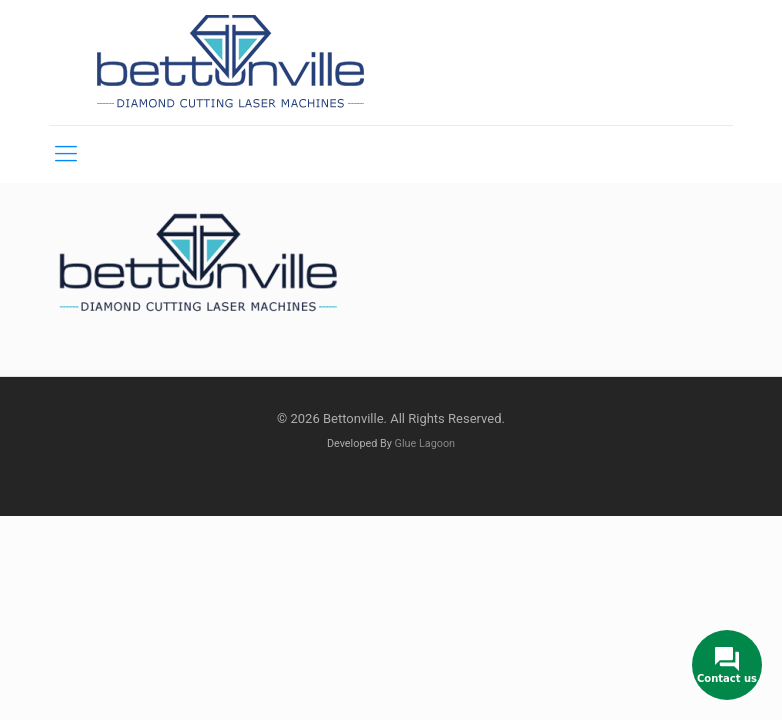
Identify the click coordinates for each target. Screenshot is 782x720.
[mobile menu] (66, 154)
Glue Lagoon (425, 443)
